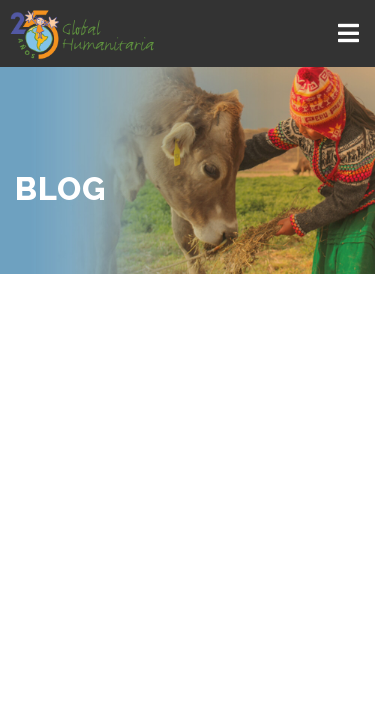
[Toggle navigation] (350, 33)
